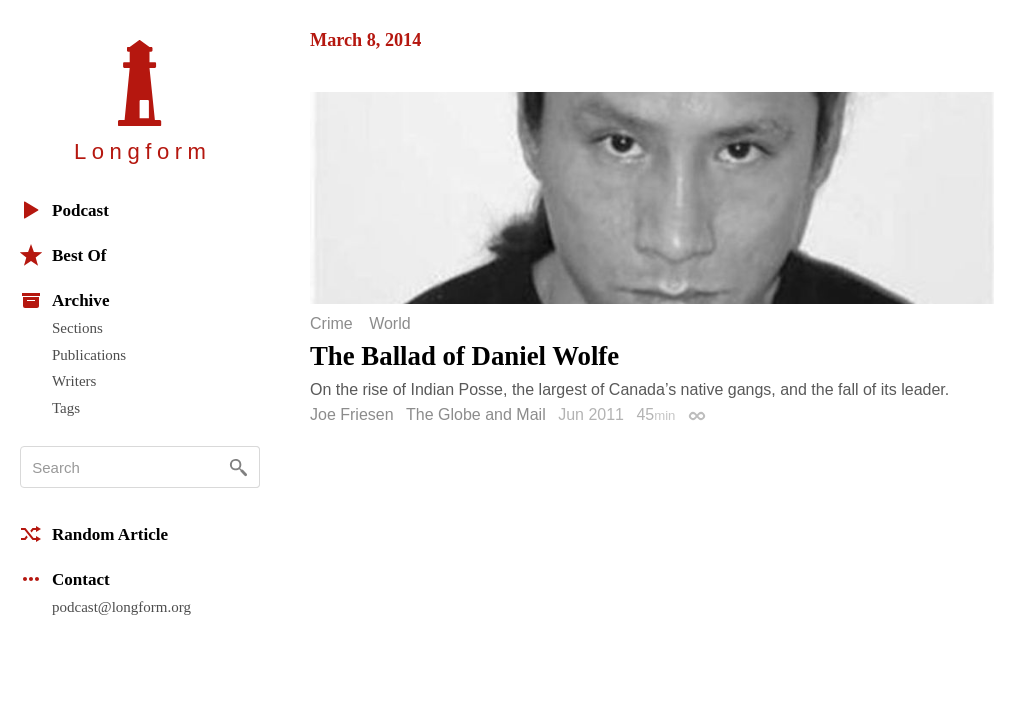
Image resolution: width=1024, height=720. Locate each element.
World (390, 324)
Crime (331, 324)
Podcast (64, 210)
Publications (89, 355)
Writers (74, 381)
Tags (66, 408)
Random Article (94, 534)
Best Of (63, 255)
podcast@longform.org (121, 607)
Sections (77, 328)
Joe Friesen (352, 414)
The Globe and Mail (476, 414)
